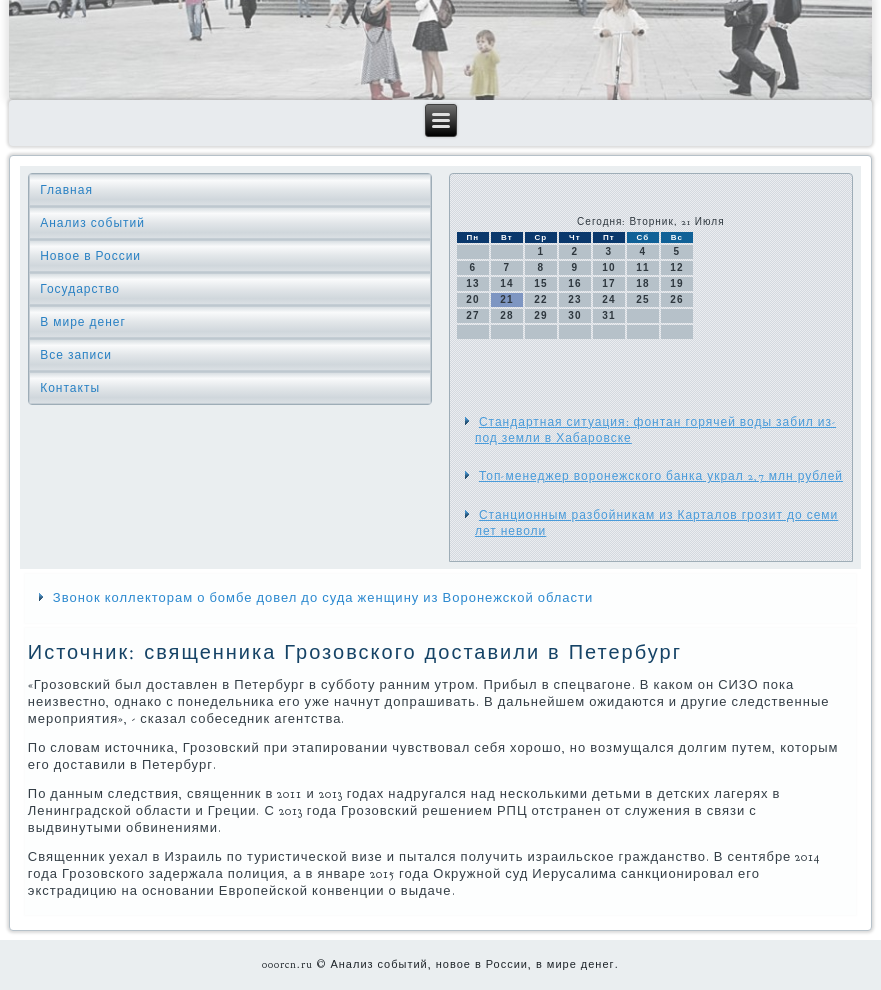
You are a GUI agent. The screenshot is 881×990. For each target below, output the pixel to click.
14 (506, 283)
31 (608, 315)
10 (608, 267)
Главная (66, 190)
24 (608, 299)
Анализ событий (92, 223)
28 (506, 315)
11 (642, 267)
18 (642, 283)
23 (574, 299)
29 (540, 315)
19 (676, 283)
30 (574, 315)
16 (574, 283)
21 (506, 299)
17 (608, 283)
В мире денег (83, 322)
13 (472, 283)
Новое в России (90, 256)
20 (472, 299)
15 (540, 283)
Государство (80, 289)
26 (676, 299)
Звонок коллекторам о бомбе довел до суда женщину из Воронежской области (323, 598)
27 (472, 315)
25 (642, 299)
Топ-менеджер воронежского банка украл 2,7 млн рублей (661, 476)
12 (676, 267)
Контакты (70, 388)
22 (540, 299)
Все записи (76, 355)
